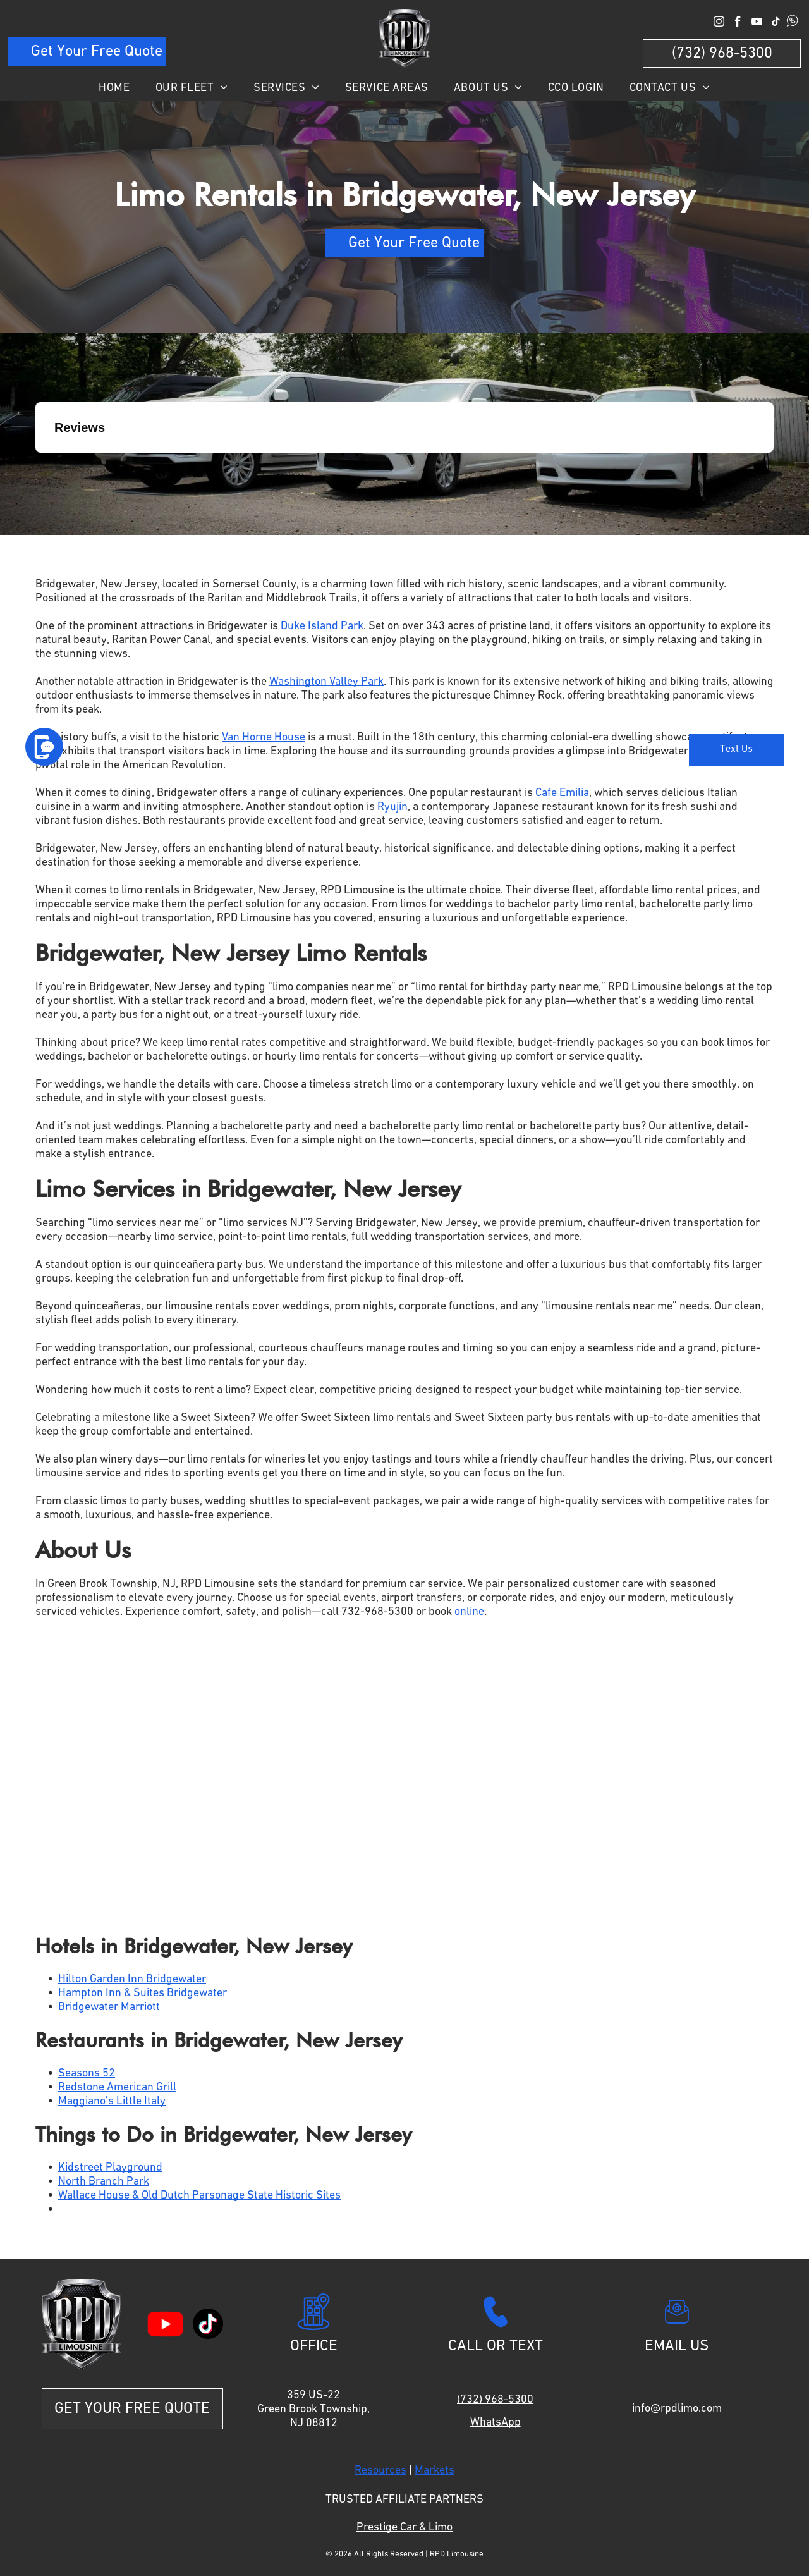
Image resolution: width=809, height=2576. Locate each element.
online (469, 1611)
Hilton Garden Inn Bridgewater (132, 1979)
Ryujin (392, 807)
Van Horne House (263, 737)
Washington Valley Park (326, 681)
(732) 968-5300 (495, 2399)
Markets (434, 2470)
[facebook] (738, 23)
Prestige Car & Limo (404, 2527)
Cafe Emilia (562, 793)
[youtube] (757, 23)
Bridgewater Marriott (109, 2007)
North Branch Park (103, 2181)
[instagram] (719, 23)
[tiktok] (776, 23)
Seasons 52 (86, 2073)
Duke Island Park (322, 626)
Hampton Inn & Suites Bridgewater (142, 1993)
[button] (35, 465)
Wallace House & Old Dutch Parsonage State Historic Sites (199, 2195)
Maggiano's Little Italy (112, 2101)
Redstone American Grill (117, 2087)
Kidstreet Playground (110, 2167)
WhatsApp (495, 2422)
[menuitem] (114, 88)
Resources (380, 2470)
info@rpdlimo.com (677, 2408)
